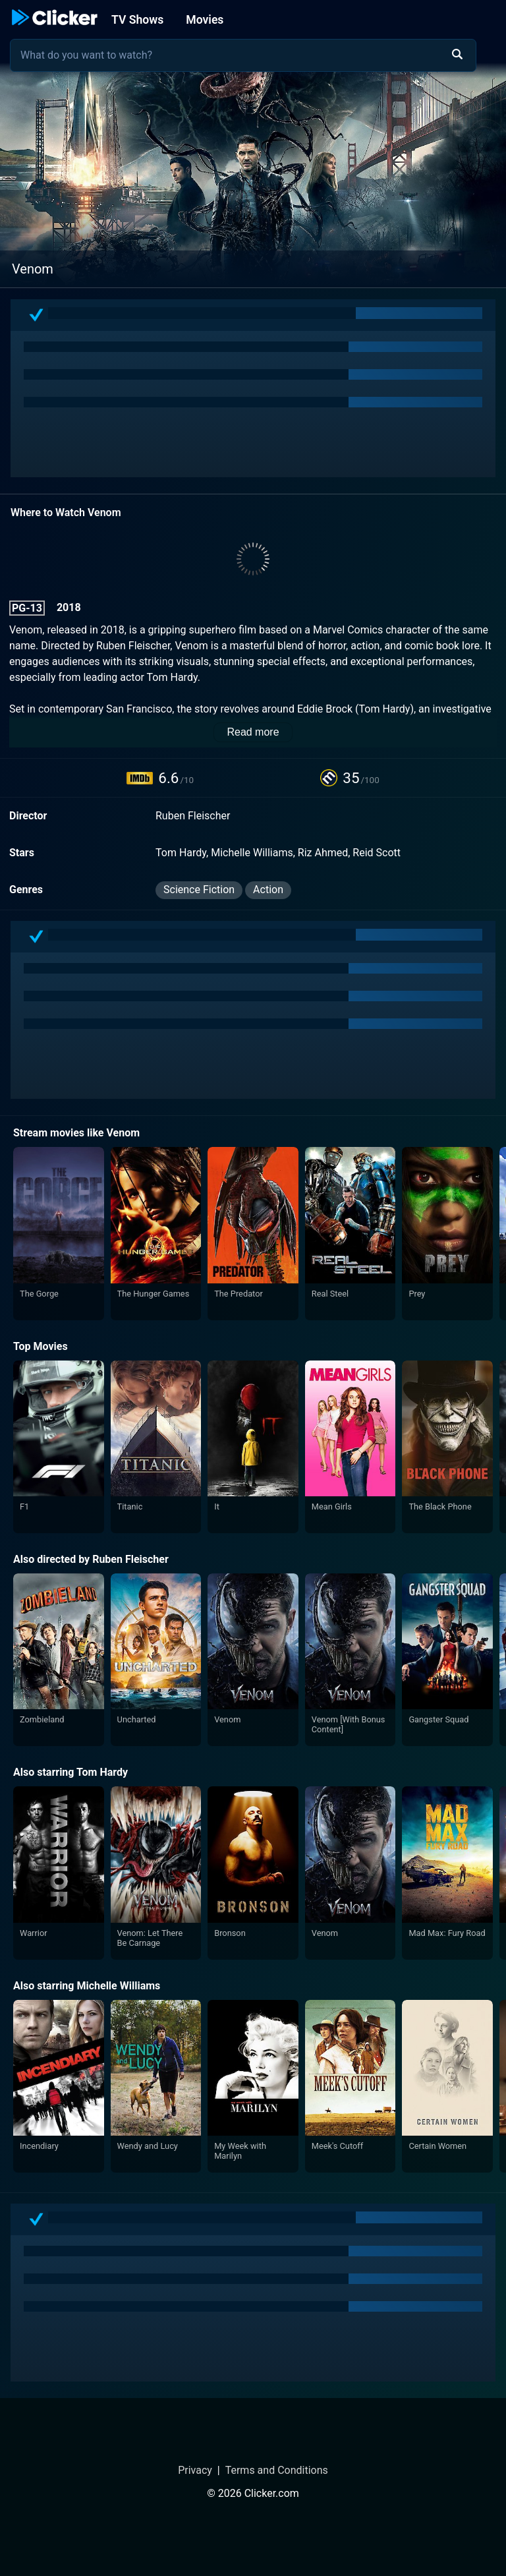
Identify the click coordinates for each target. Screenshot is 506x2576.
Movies (204, 19)
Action (268, 889)
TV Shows (137, 19)
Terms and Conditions (276, 2470)
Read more (253, 732)
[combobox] (243, 55)
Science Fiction (199, 889)
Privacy (195, 2470)
